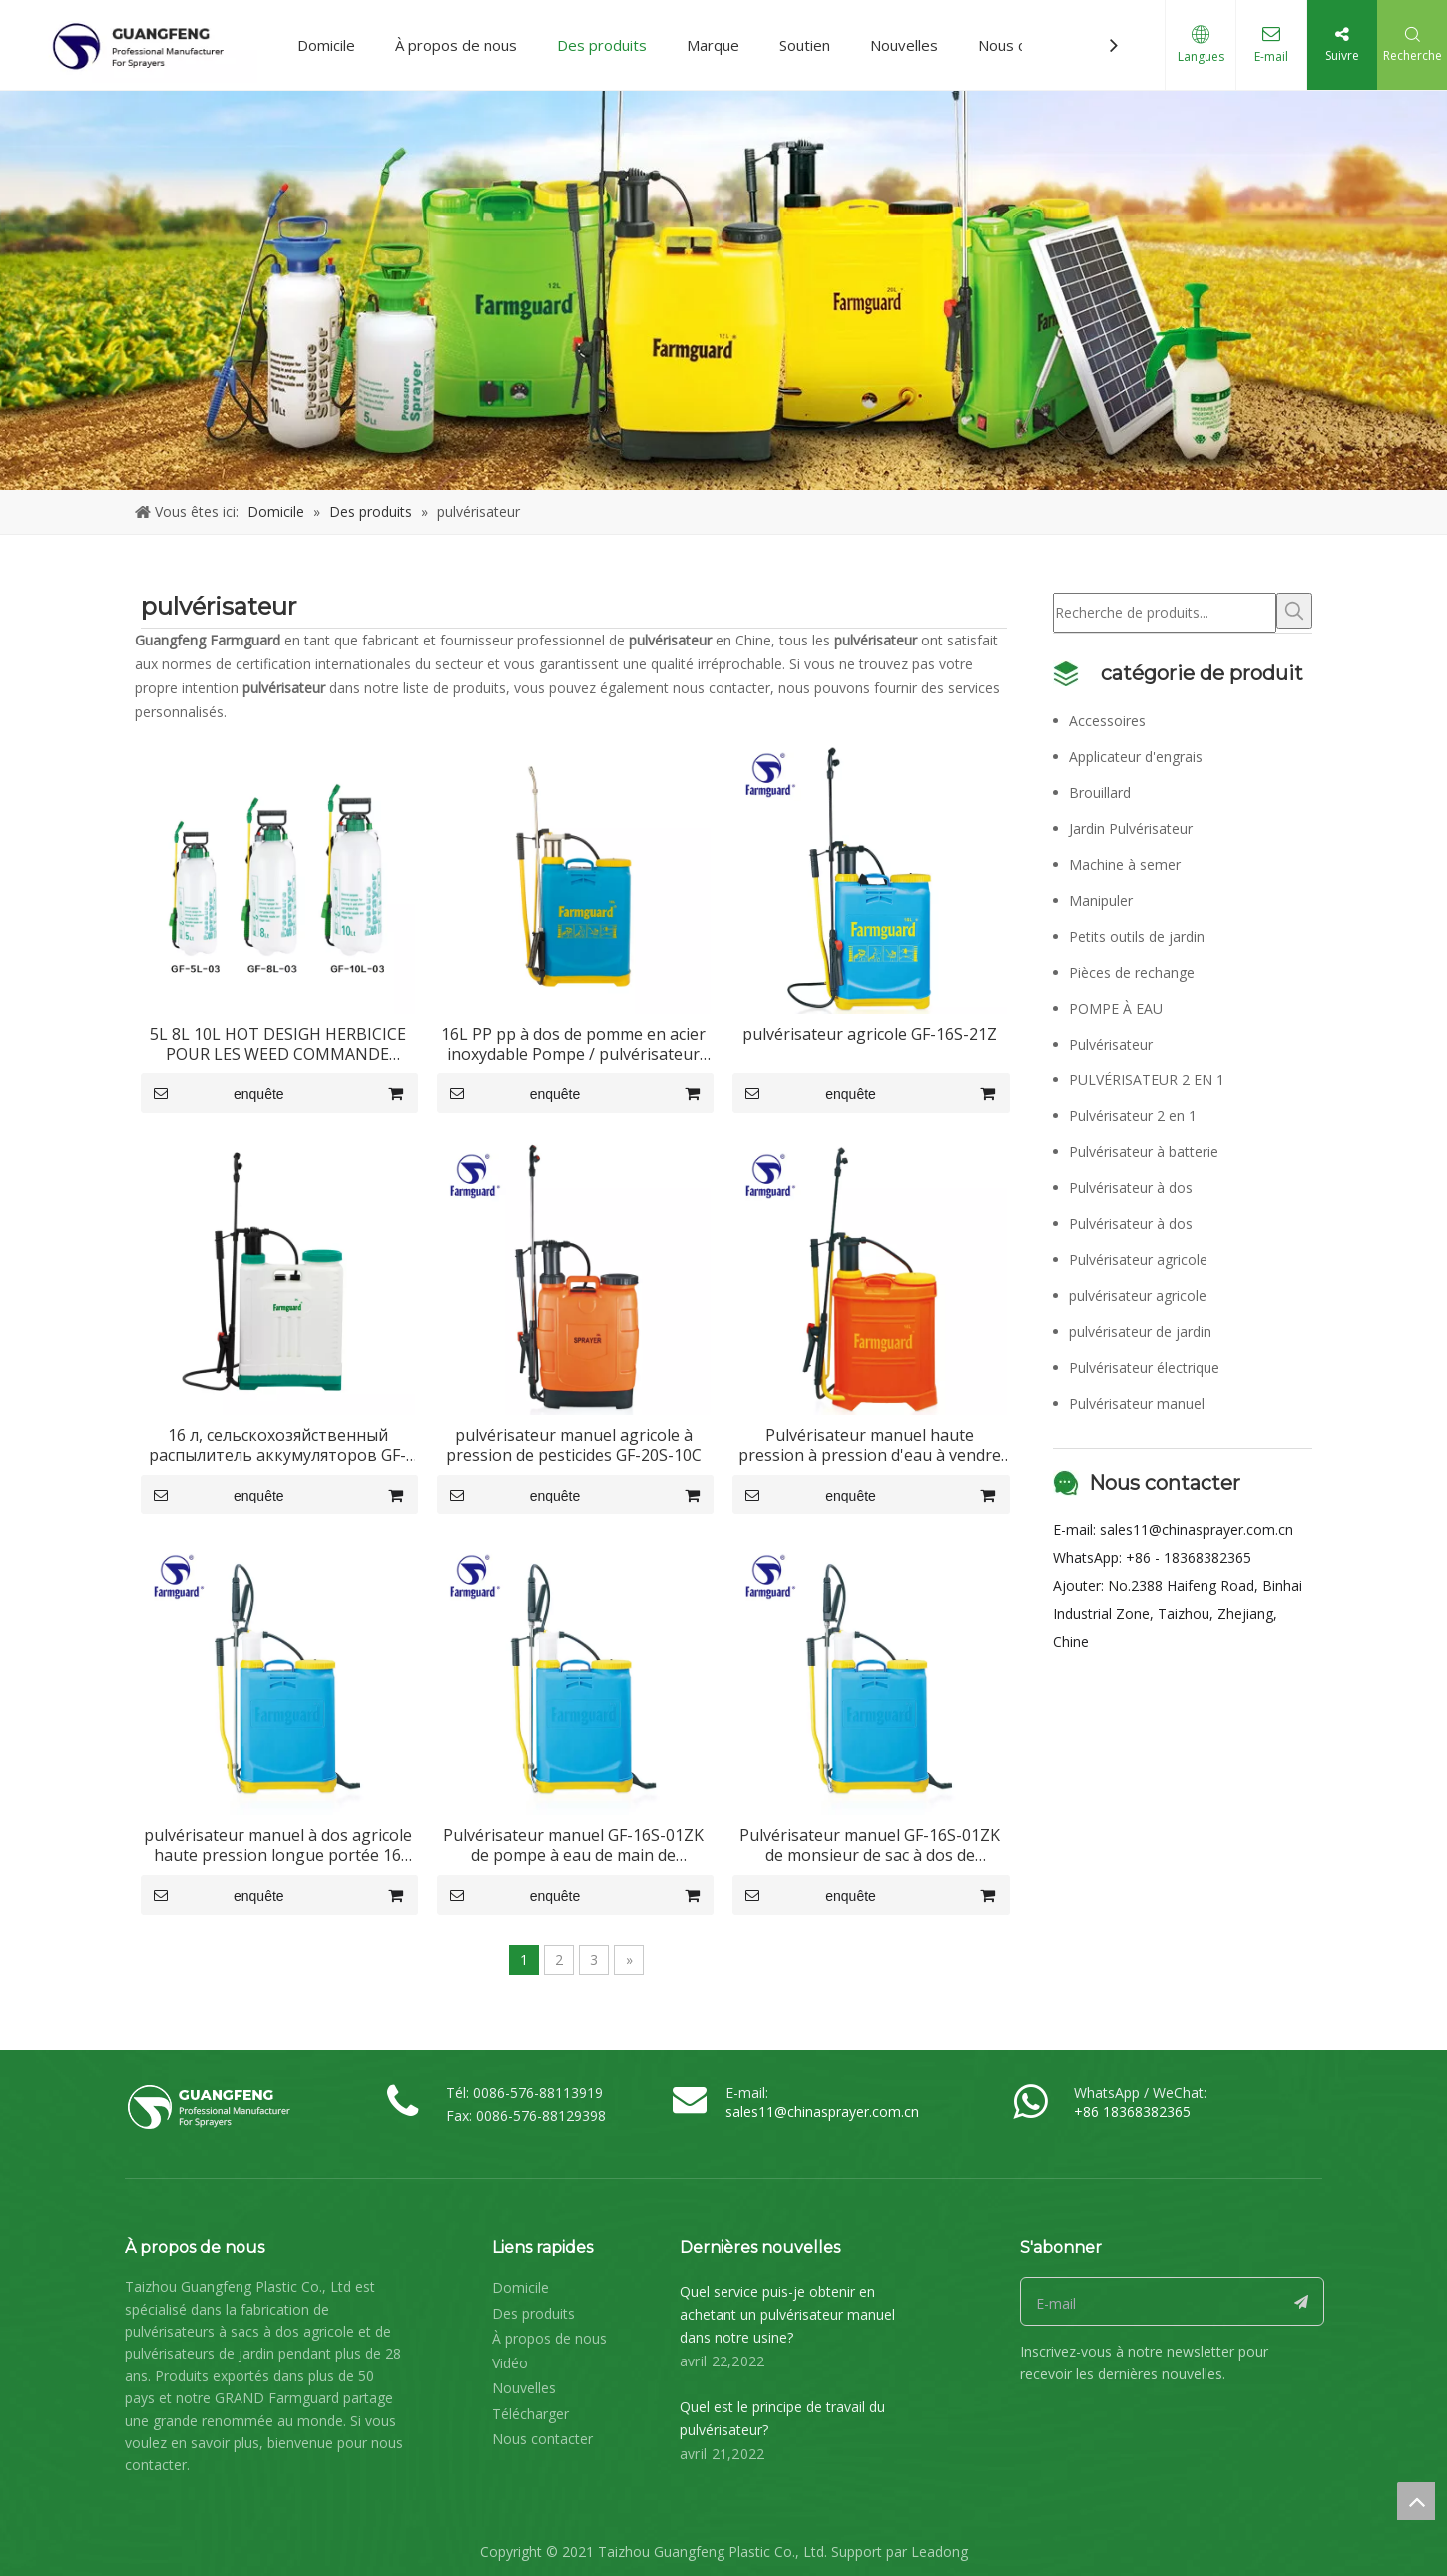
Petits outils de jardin (1137, 932)
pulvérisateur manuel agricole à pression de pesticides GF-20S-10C (574, 1445)
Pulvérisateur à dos (1131, 1183)
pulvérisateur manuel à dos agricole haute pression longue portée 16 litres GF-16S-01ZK (278, 1845)
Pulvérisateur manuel (1137, 1399)
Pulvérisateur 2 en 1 (1133, 1111)
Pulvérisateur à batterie (1143, 1147)
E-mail (1271, 56)
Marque (713, 45)
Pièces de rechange (1132, 968)
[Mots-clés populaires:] (1294, 611)
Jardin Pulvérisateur (1131, 824)
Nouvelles (904, 45)
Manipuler (1101, 896)
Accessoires (1107, 716)
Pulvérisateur (1111, 1040)
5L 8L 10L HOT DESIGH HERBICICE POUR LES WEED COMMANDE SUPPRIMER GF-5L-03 (278, 1044)
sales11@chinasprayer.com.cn (1196, 1525)
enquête (212, 1093)
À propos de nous (456, 45)
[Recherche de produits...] (1164, 611)
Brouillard (1100, 788)
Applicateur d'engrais (1136, 752)
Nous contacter (542, 2434)
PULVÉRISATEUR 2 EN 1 (1146, 1076)
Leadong (939, 2547)
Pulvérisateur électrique (1144, 1363)
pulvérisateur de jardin (1140, 1327)
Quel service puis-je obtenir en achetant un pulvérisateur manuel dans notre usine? (787, 2310)
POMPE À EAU (1116, 1004)
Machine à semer (1125, 860)
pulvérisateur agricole (1137, 1291)
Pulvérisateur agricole (1138, 1255)
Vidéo (510, 2359)
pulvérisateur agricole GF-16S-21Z (869, 1034)
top (1416, 2501)
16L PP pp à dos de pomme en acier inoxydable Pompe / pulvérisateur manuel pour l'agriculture (573, 1044)
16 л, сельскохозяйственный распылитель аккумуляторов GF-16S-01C (277, 1445)
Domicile (326, 45)
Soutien (804, 45)
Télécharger (530, 2409)
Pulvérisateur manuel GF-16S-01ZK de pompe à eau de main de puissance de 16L (573, 1845)
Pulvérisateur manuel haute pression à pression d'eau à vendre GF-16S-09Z (869, 1445)
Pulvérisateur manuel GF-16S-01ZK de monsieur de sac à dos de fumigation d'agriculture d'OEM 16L (869, 1845)
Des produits (602, 45)
